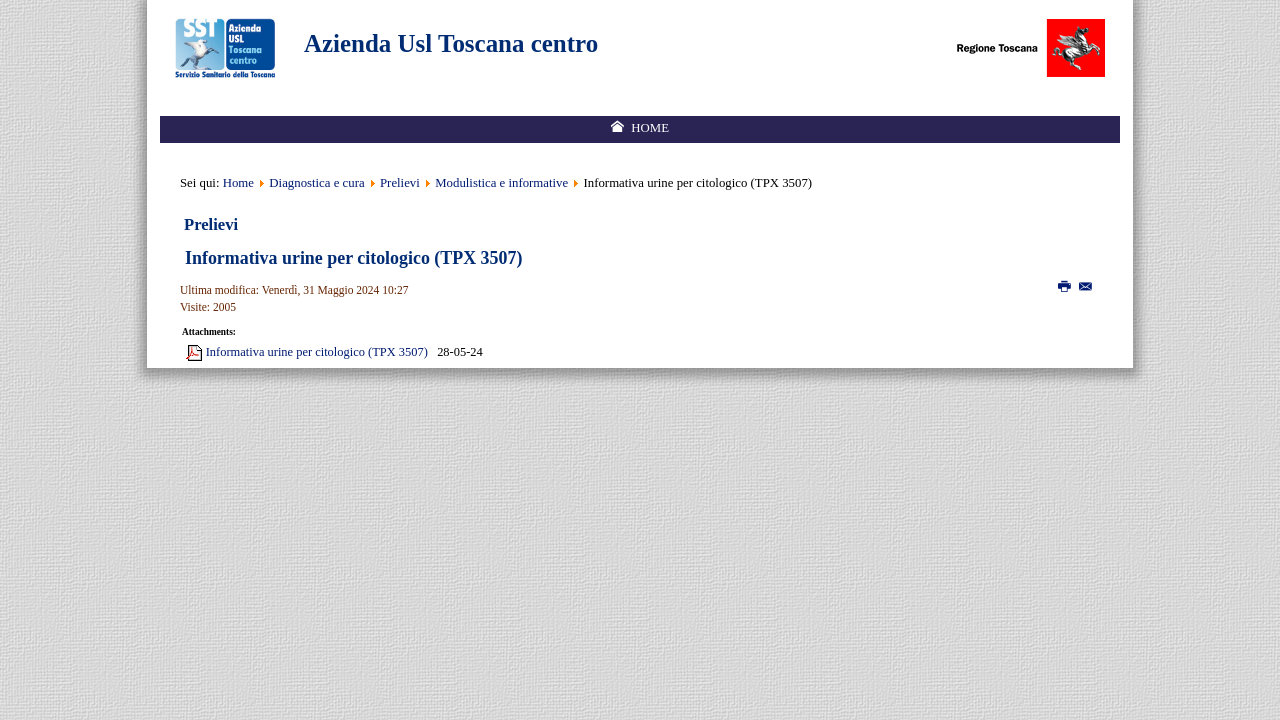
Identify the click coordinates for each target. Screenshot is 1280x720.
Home (238, 183)
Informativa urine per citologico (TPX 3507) (353, 258)
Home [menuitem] (650, 128)
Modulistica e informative (501, 183)
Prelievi (401, 183)
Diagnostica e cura (316, 183)
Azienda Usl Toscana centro (451, 43)
